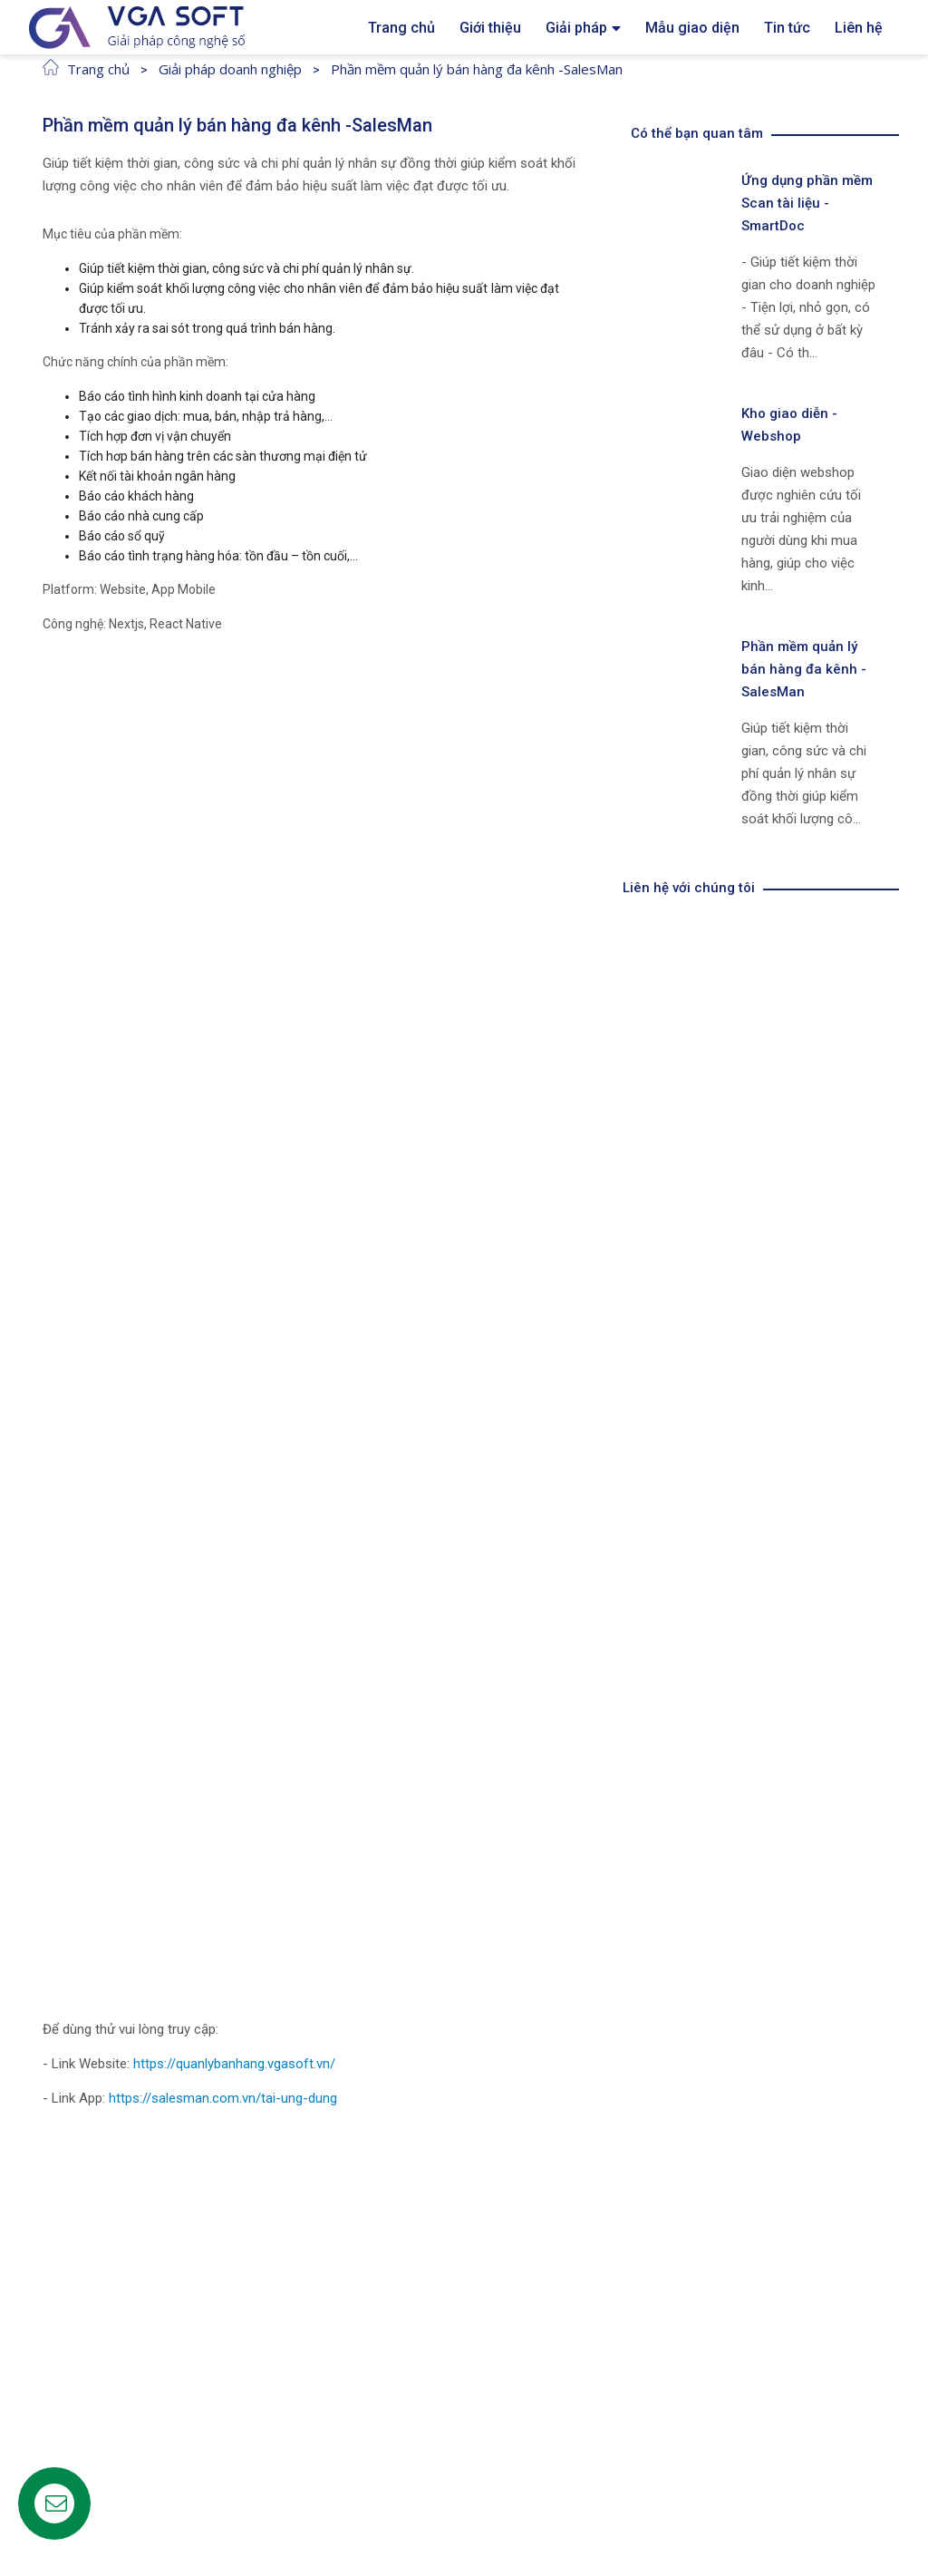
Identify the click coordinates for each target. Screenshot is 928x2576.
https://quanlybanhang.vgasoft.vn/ (236, 2064)
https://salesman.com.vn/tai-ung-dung (223, 2098)
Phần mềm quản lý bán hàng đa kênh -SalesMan (477, 69)
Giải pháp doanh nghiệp (230, 69)
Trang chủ (98, 69)
